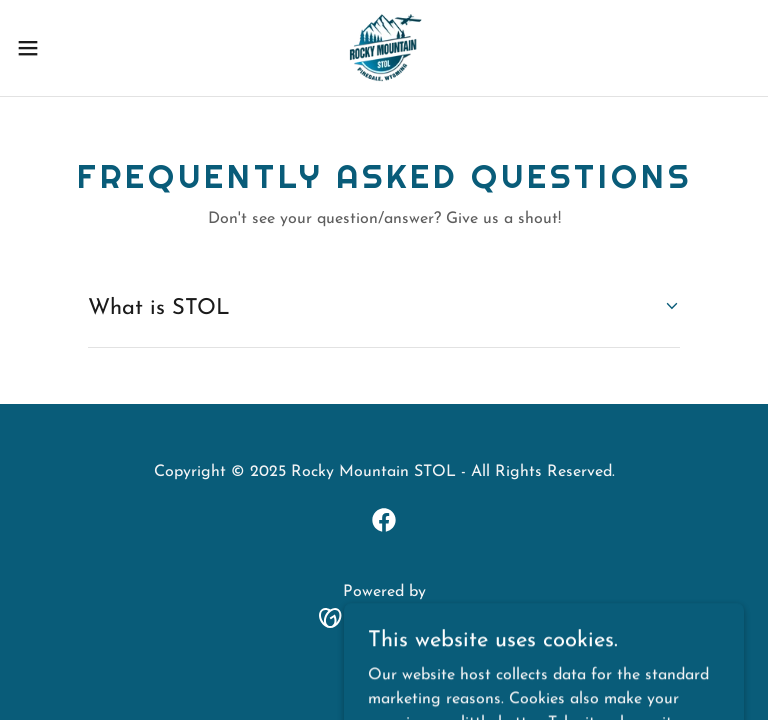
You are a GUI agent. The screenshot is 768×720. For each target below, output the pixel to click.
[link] (384, 48)
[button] (64, 48)
